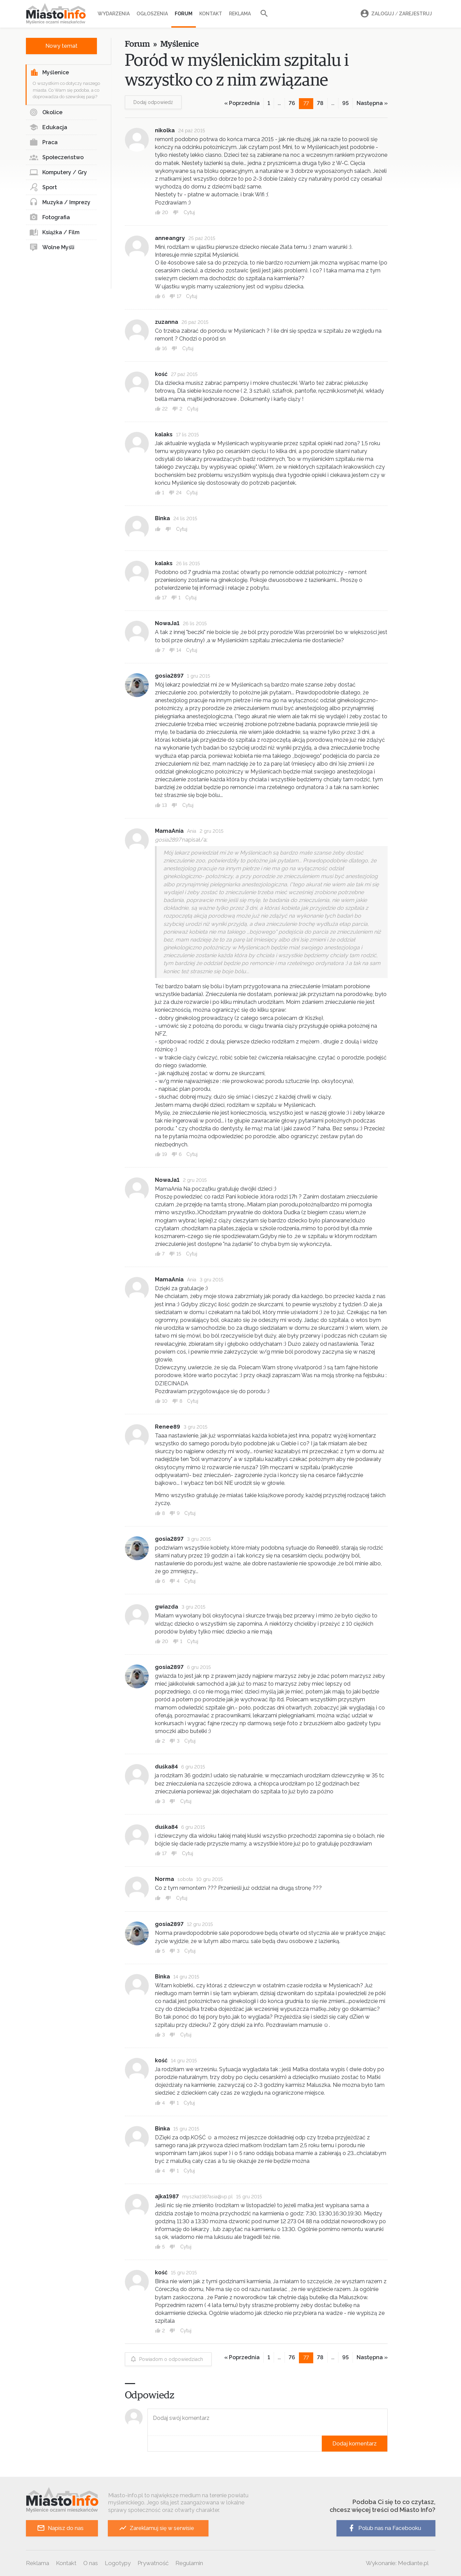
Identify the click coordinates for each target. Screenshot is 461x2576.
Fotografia (49, 217)
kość (161, 374)
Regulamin (189, 2563)
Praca (43, 142)
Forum (183, 13)
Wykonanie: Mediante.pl (397, 2563)
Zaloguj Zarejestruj (395, 13)
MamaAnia (169, 831)
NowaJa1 (167, 623)
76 (292, 103)
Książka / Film (54, 232)
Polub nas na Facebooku (384, 2528)
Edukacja (48, 127)
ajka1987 (167, 2196)
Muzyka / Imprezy (59, 202)
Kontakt (210, 13)
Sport (43, 187)
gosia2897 (169, 676)
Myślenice (49, 72)
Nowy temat (61, 46)
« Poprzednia (242, 103)
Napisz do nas (60, 2528)
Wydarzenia (114, 13)
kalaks (164, 434)
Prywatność (153, 2563)
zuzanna (166, 322)
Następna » (372, 103)
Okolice (45, 112)
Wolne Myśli (51, 247)
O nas (90, 2563)
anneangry (170, 238)
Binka (162, 518)
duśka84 (166, 1766)
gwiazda (166, 1606)
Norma (164, 1879)
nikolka (165, 130)
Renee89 (167, 1426)
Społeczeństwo (56, 157)
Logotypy (118, 2563)
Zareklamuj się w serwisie (156, 2528)
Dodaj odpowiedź (153, 102)
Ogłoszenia (152, 13)
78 (320, 103)
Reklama (240, 13)
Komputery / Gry (58, 172)
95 (345, 103)
